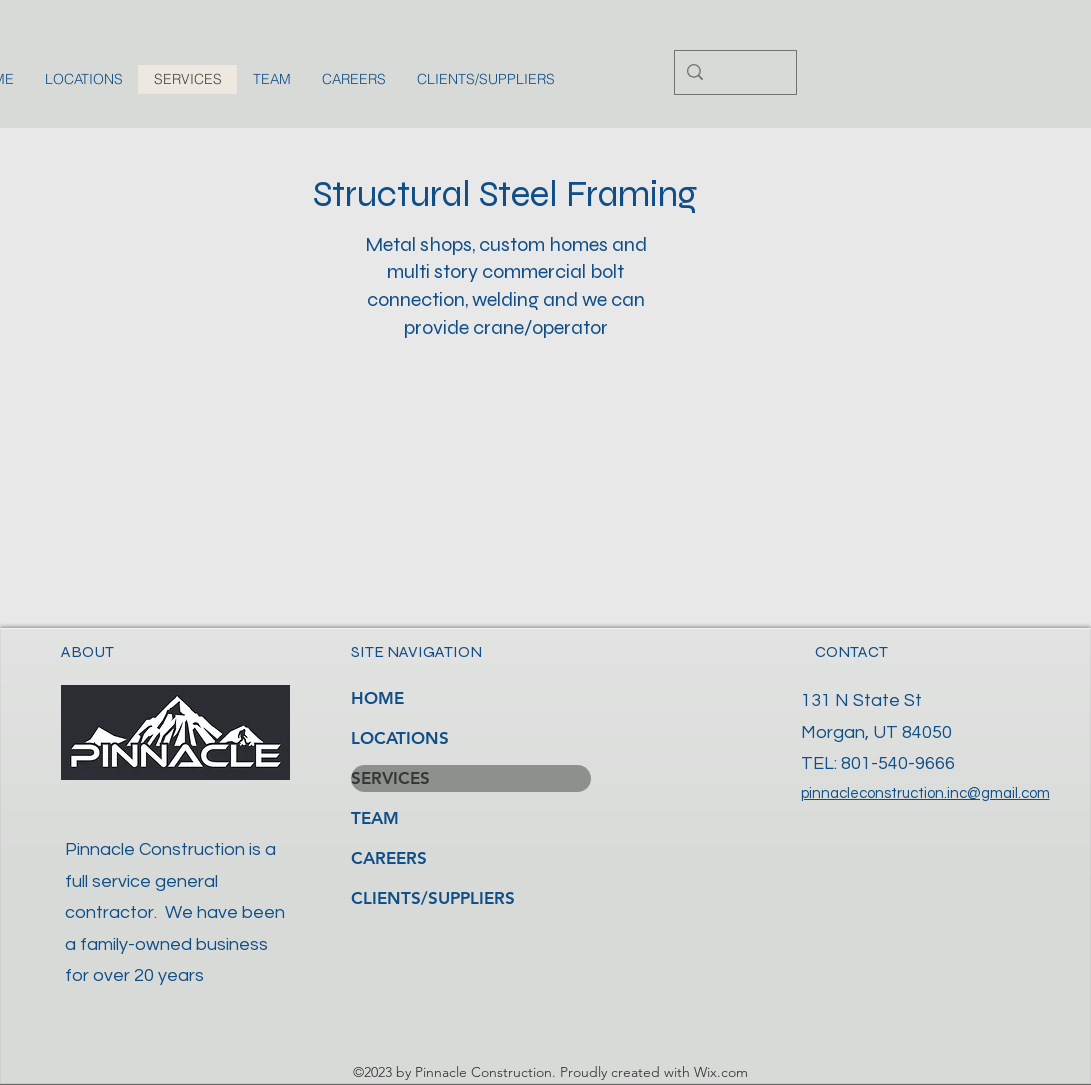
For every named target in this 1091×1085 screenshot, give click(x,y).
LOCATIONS (400, 738)
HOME (377, 698)
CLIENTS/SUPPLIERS (433, 898)
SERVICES (390, 778)
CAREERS (389, 858)
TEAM (375, 818)
